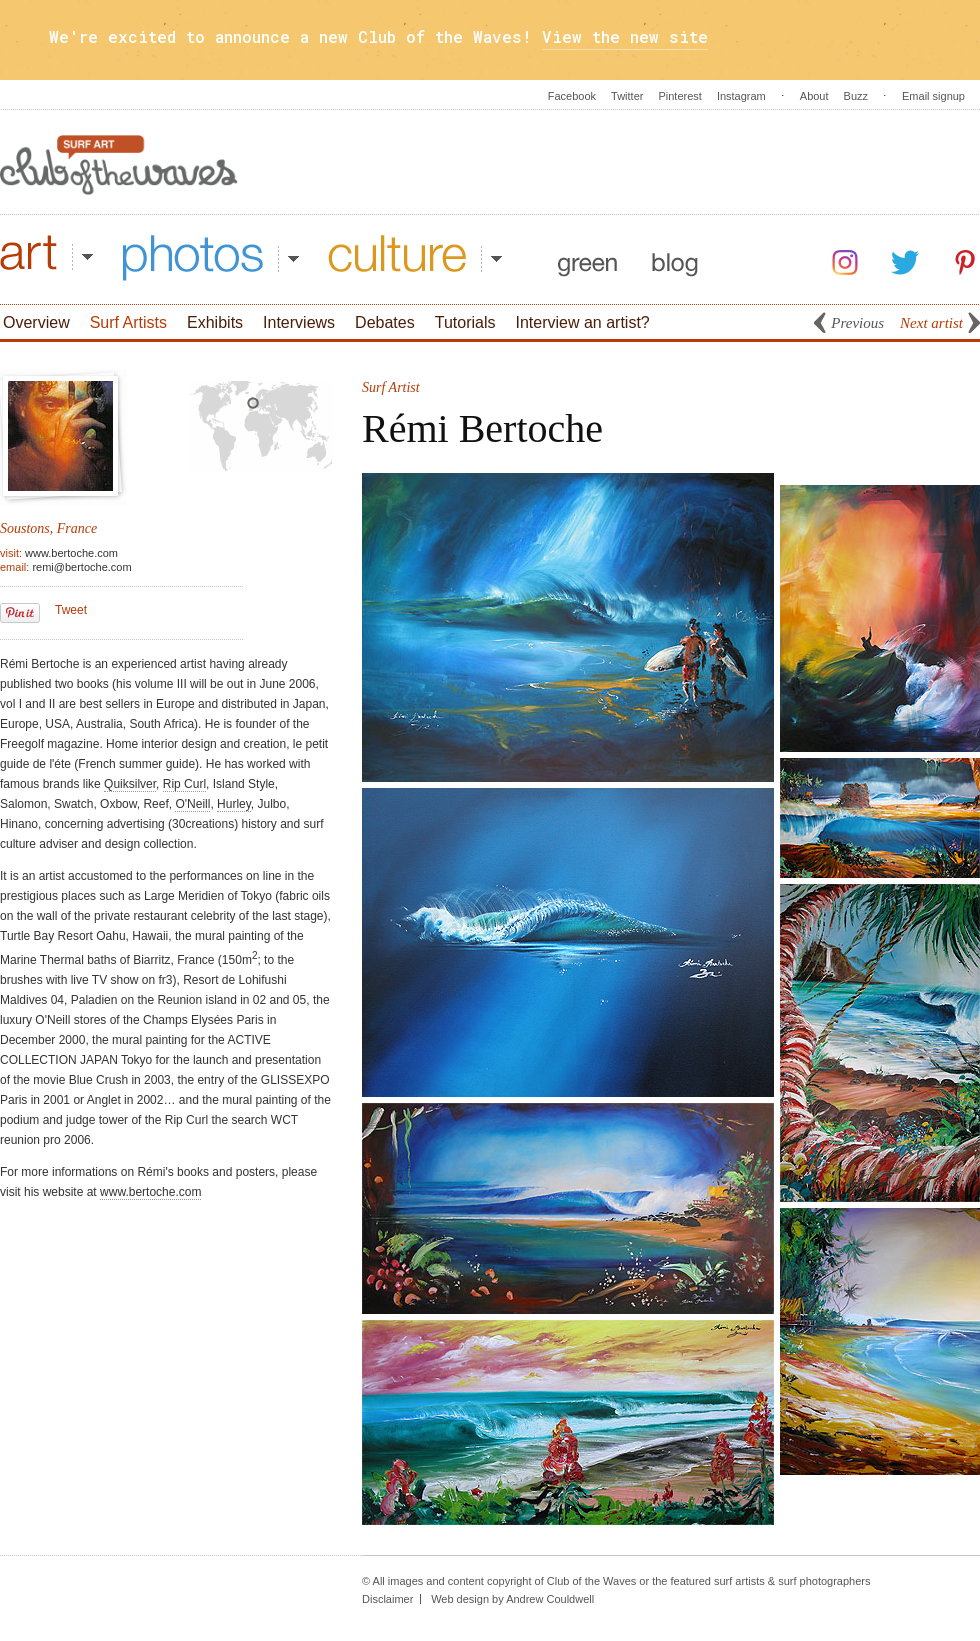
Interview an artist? (582, 322)
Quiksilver (130, 784)
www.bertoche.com (71, 553)
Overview (36, 322)
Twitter (627, 96)
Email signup (933, 96)
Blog (675, 258)
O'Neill (192, 804)
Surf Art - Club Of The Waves (119, 165)
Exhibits (215, 322)
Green (587, 258)
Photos (211, 258)
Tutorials (465, 322)
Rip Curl (184, 784)
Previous (857, 323)
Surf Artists (128, 322)
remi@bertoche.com (81, 567)
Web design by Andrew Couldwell (512, 1599)
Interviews (299, 322)
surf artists (739, 1581)
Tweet (71, 610)
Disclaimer (387, 1599)
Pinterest (679, 96)
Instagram (741, 96)
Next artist (931, 323)
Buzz (856, 96)
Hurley (234, 804)
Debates (385, 322)
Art (46, 258)
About (814, 96)
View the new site (625, 36)
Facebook (572, 96)
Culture (415, 258)
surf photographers (824, 1581)
